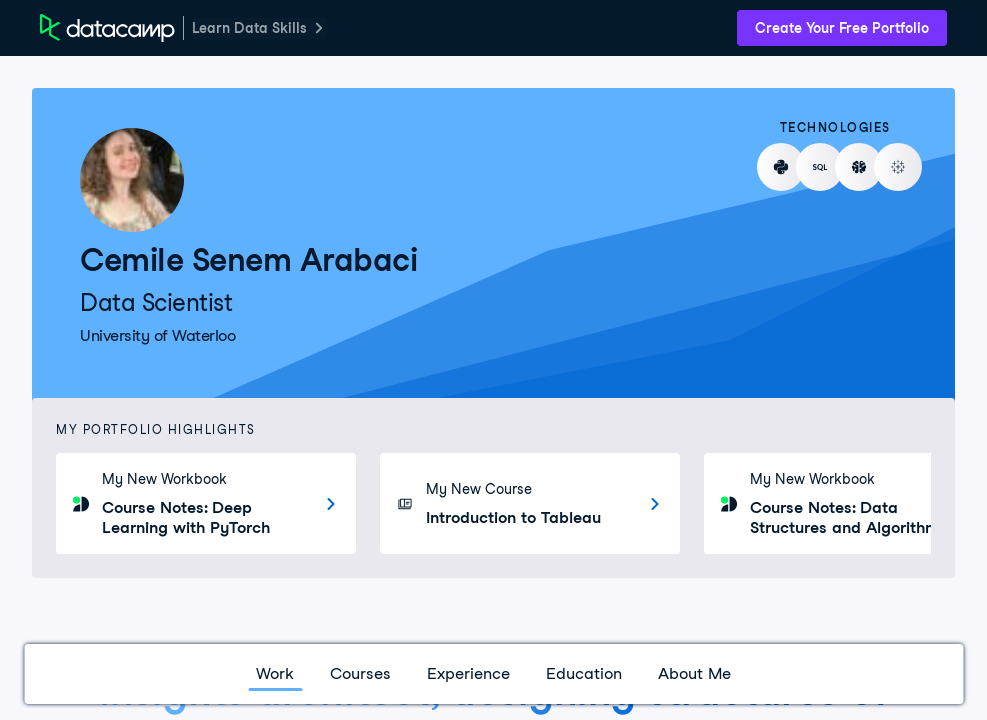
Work (275, 673)
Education (584, 673)
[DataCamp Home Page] (107, 28)
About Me (694, 673)
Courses (360, 673)
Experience (468, 673)
